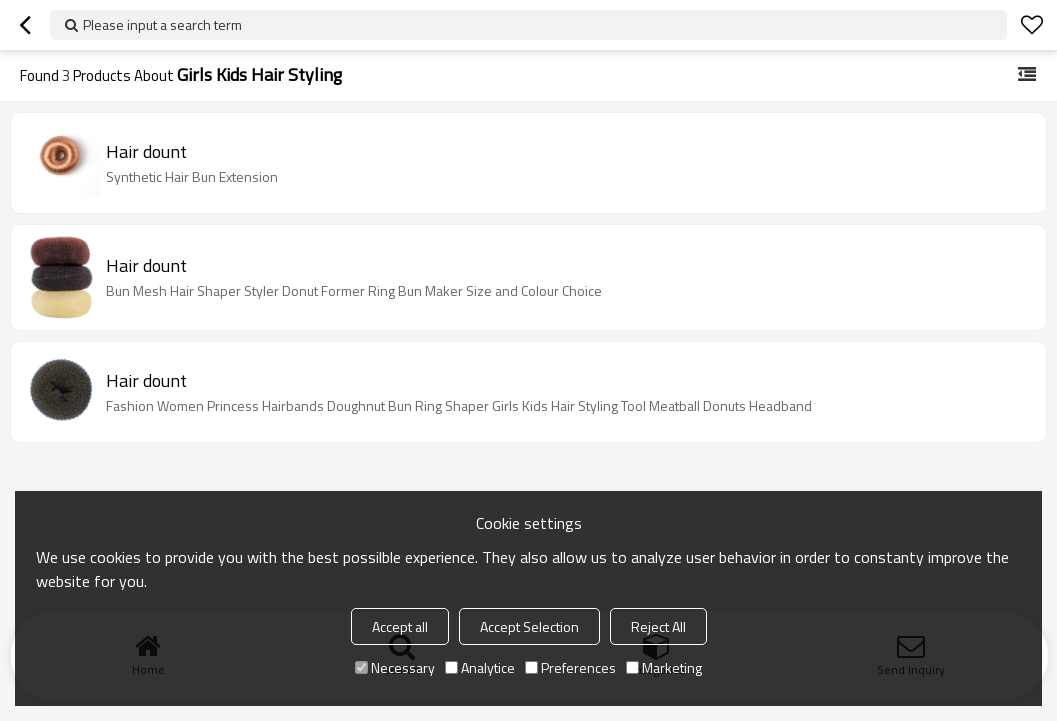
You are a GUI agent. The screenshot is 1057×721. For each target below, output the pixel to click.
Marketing (664, 667)
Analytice (480, 667)
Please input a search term (162, 24)
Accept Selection (529, 626)
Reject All (658, 626)
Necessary (395, 667)
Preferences (570, 667)
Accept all (400, 626)
